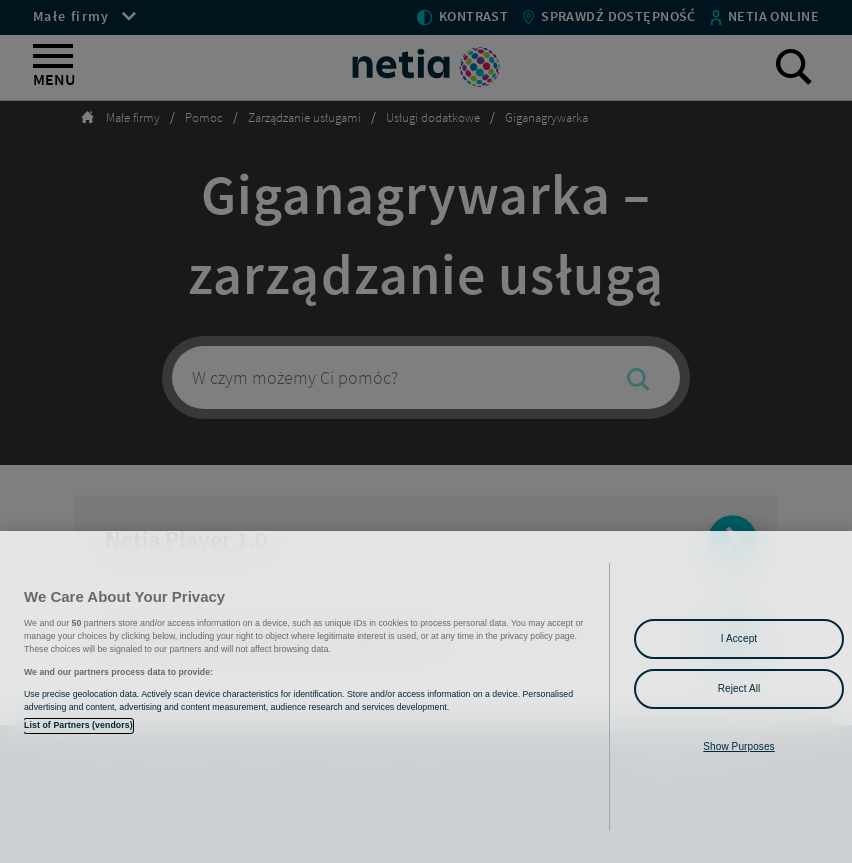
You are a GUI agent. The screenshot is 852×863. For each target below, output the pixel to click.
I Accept (739, 638)
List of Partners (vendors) (78, 725)
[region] (426, 697)
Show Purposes (738, 746)
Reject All (739, 688)
